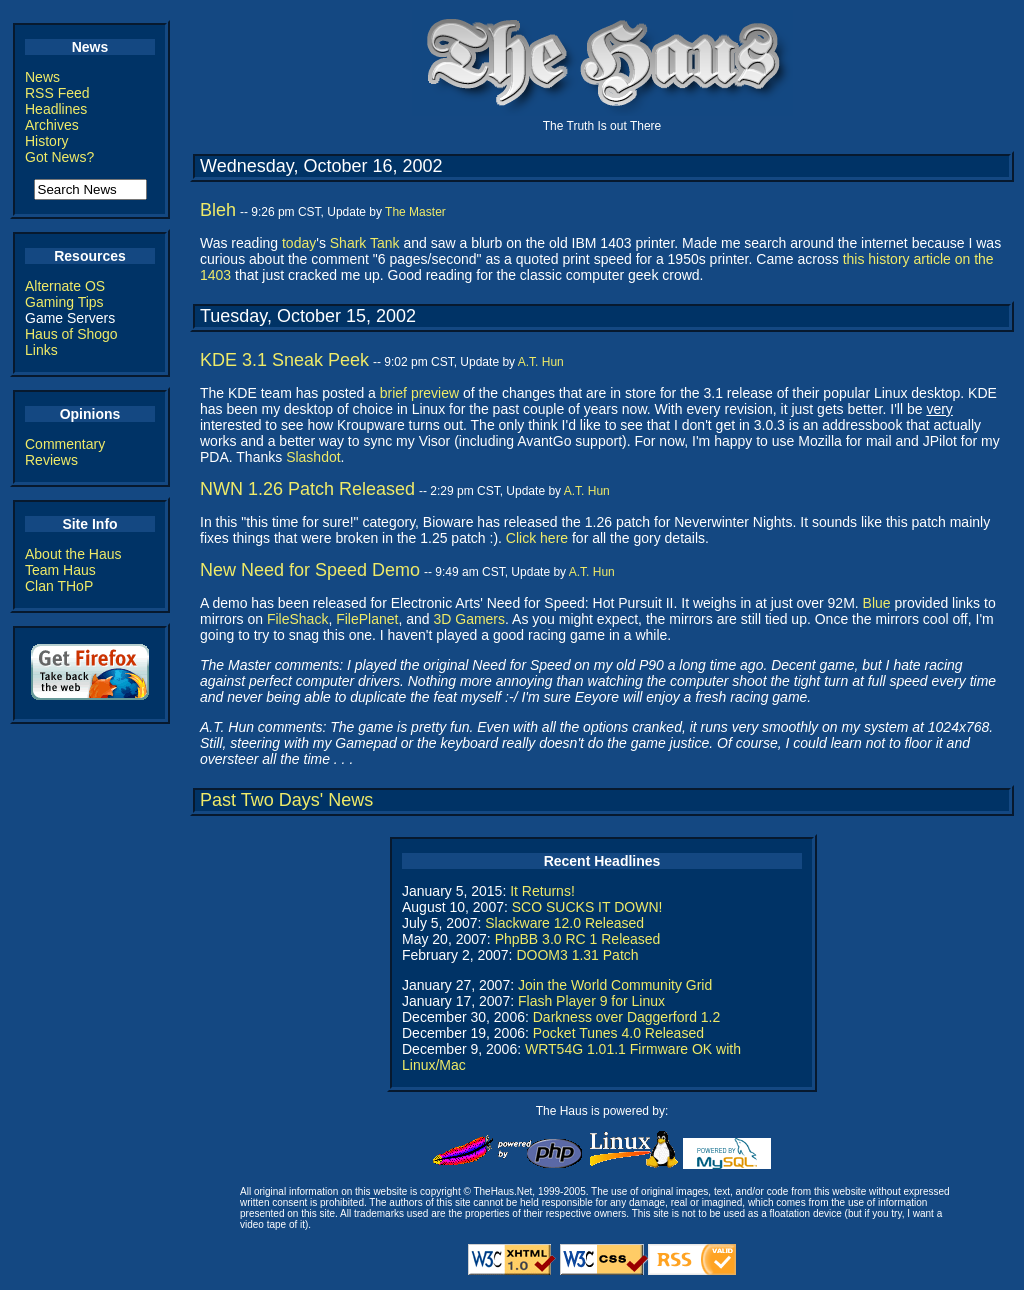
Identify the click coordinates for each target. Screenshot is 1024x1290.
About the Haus (73, 554)
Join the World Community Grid (615, 985)
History (47, 141)
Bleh (218, 210)
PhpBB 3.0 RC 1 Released (578, 939)
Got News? (59, 157)
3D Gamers (469, 619)
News (42, 77)
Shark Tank (365, 243)
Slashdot (313, 457)
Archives (52, 125)
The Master (415, 212)
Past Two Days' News (286, 800)
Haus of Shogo (71, 334)
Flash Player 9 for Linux (591, 1001)
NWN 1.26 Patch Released (307, 489)
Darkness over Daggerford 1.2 (627, 1017)
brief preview (419, 393)
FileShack (297, 619)
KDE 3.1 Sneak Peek (284, 360)
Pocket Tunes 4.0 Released (618, 1033)
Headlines (56, 109)
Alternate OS (65, 286)
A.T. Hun (541, 362)
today (299, 243)
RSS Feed (57, 93)
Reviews (51, 460)
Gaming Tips (64, 302)
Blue (877, 603)
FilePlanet (367, 619)
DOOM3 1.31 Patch (577, 955)
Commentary (65, 444)
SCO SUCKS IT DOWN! (587, 907)
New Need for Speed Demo (310, 570)
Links (41, 350)
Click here (537, 538)
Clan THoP (59, 586)
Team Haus (60, 570)
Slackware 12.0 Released (564, 923)
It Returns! (542, 891)
